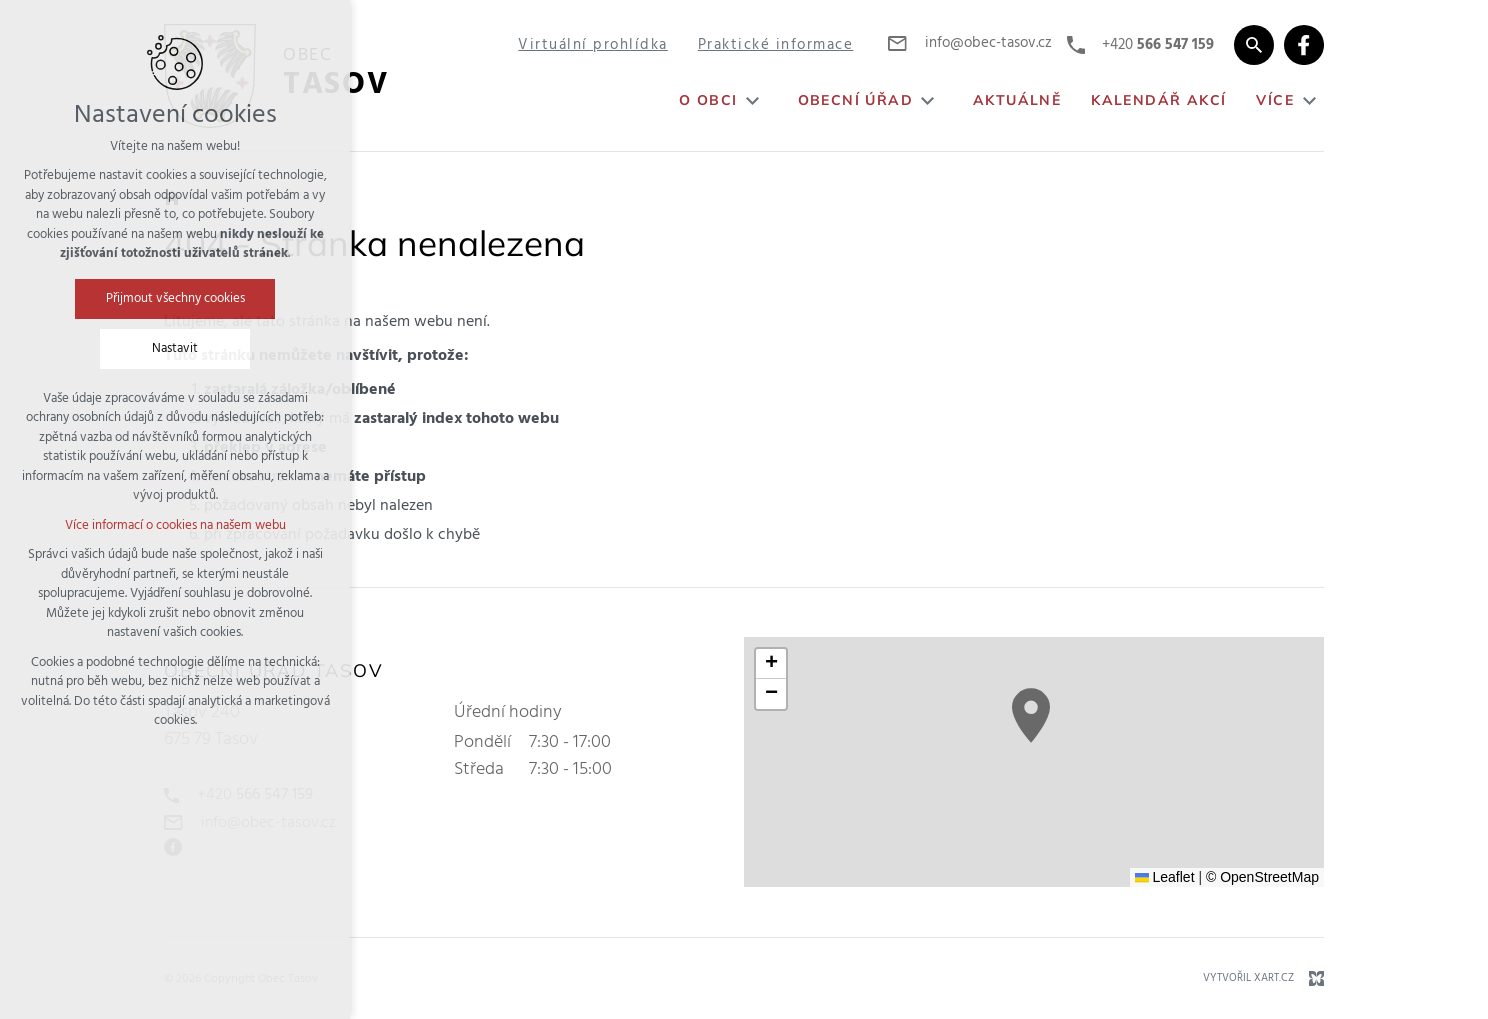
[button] (1031, 715)
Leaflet (1165, 877)
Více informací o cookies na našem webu (175, 525)
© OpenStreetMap (1262, 877)
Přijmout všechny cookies (175, 298)
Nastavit (175, 348)
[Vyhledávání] (1254, 45)
